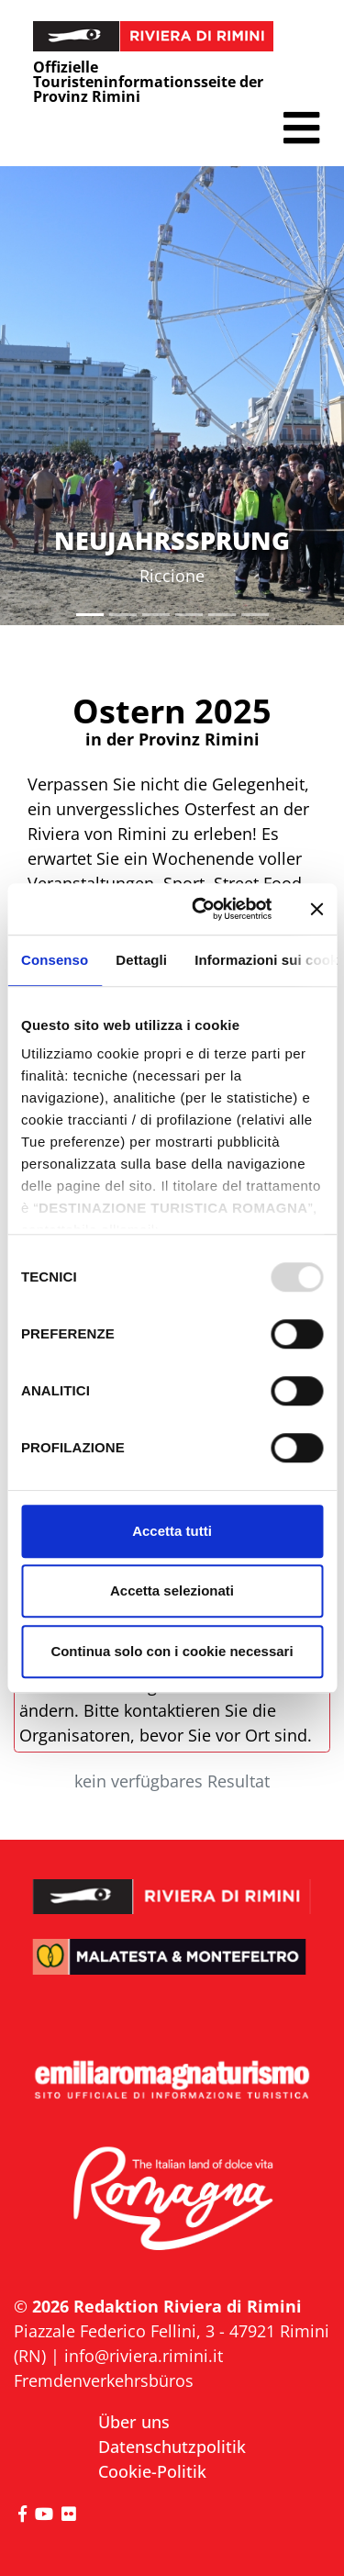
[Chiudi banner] (316, 908)
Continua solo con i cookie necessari (171, 1651)
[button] (301, 128)
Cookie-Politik (152, 2471)
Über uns (134, 2422)
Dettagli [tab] (141, 960)
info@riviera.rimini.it (143, 2356)
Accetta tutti (172, 1531)
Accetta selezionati (172, 1590)
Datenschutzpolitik (172, 2447)
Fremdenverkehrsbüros (104, 2380)
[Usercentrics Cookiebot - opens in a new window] (201, 909)
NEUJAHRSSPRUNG (172, 540)
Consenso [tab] (54, 960)
